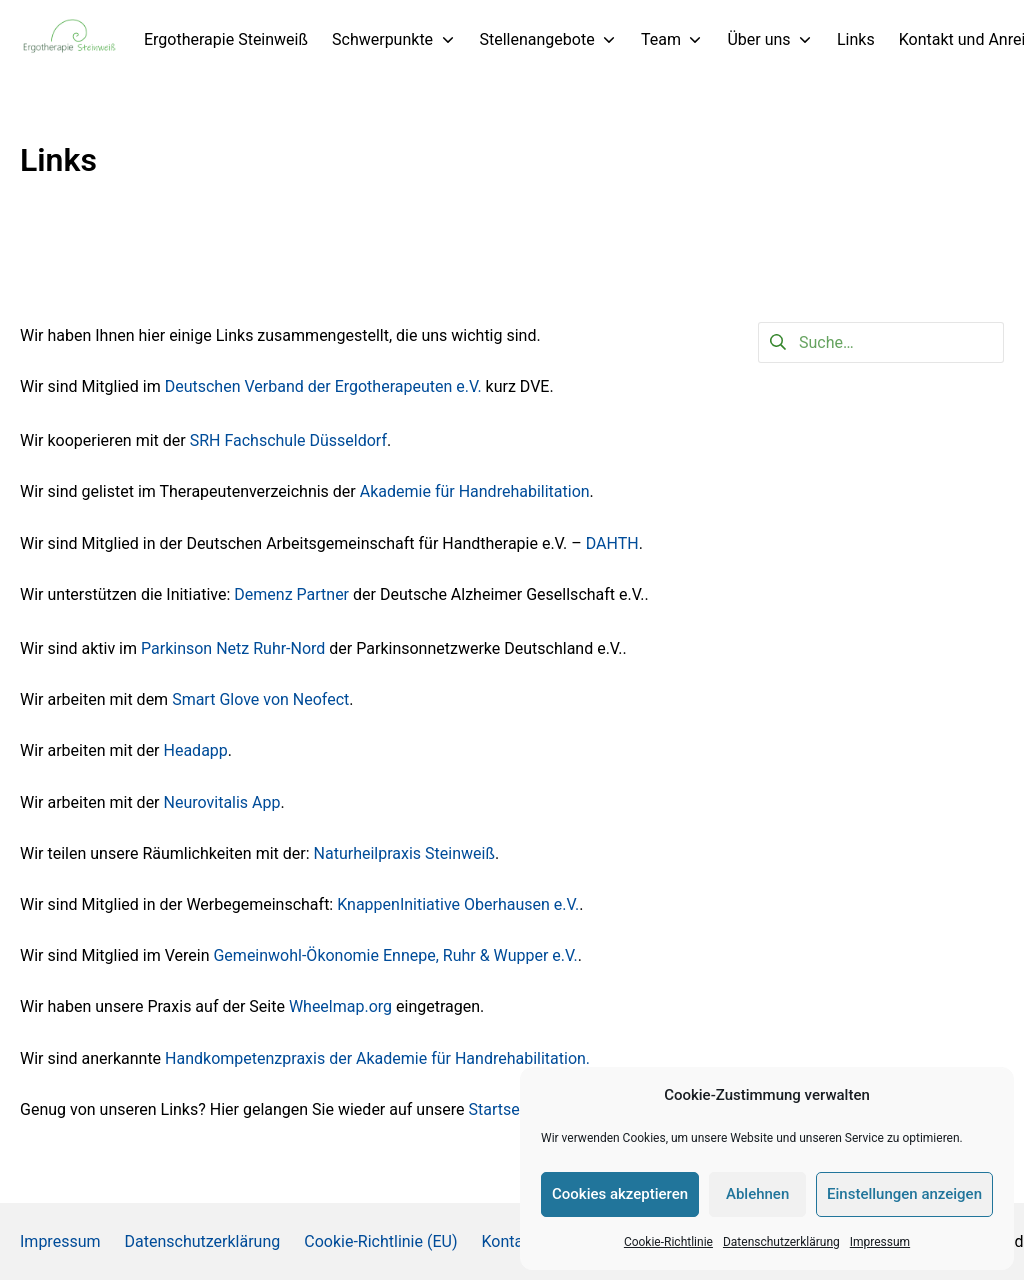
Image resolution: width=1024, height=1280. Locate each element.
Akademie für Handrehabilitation (475, 491)
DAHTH (612, 543)
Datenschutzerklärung (781, 1242)
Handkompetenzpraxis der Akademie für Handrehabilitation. (377, 1058)
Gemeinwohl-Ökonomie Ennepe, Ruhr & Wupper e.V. (395, 955)
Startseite (502, 1109)
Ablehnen (757, 1194)
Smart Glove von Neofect (258, 699)
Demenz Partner (291, 594)
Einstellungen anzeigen (904, 1194)
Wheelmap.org (342, 1006)
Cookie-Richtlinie (668, 1242)
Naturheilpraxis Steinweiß (404, 853)
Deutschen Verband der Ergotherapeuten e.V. (325, 386)
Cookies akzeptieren (620, 1194)
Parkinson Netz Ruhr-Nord (233, 648)
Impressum (880, 1242)
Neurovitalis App (222, 802)
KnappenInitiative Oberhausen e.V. (458, 904)
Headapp (196, 750)
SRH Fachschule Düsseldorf (288, 440)
